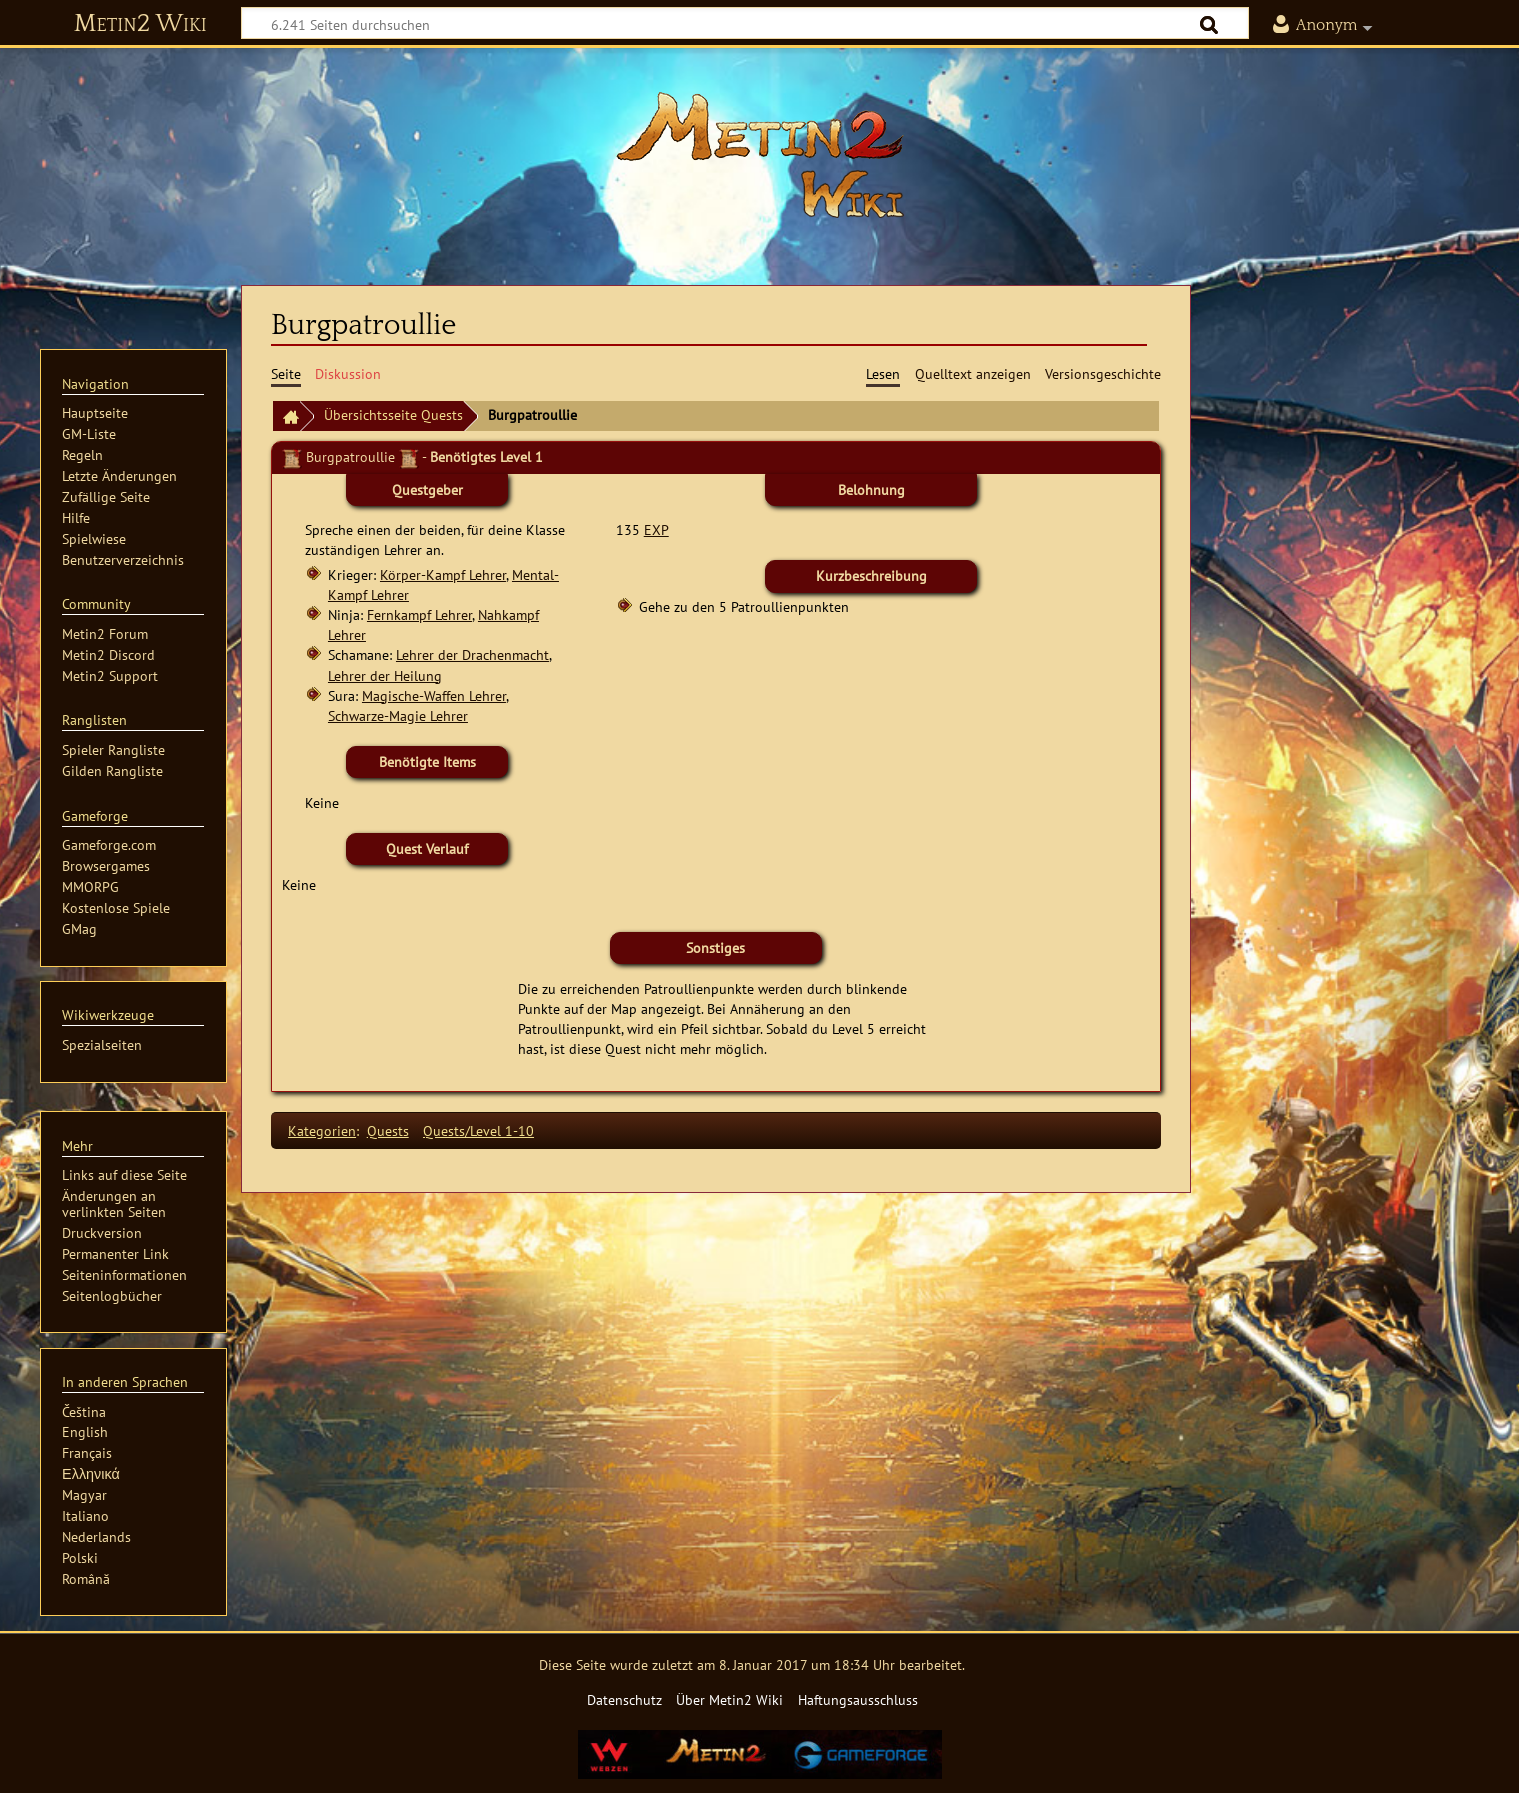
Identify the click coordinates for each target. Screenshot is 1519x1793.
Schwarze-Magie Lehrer (398, 715)
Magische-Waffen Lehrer (434, 695)
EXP (656, 529)
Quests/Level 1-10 (478, 1130)
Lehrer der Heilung (385, 675)
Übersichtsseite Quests (393, 414)
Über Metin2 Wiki (729, 1699)
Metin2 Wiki (140, 24)
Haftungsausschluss (858, 1699)
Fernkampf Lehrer (419, 614)
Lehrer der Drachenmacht (472, 654)
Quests (388, 1130)
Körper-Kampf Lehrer (443, 574)
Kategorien (322, 1130)
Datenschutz (624, 1699)
